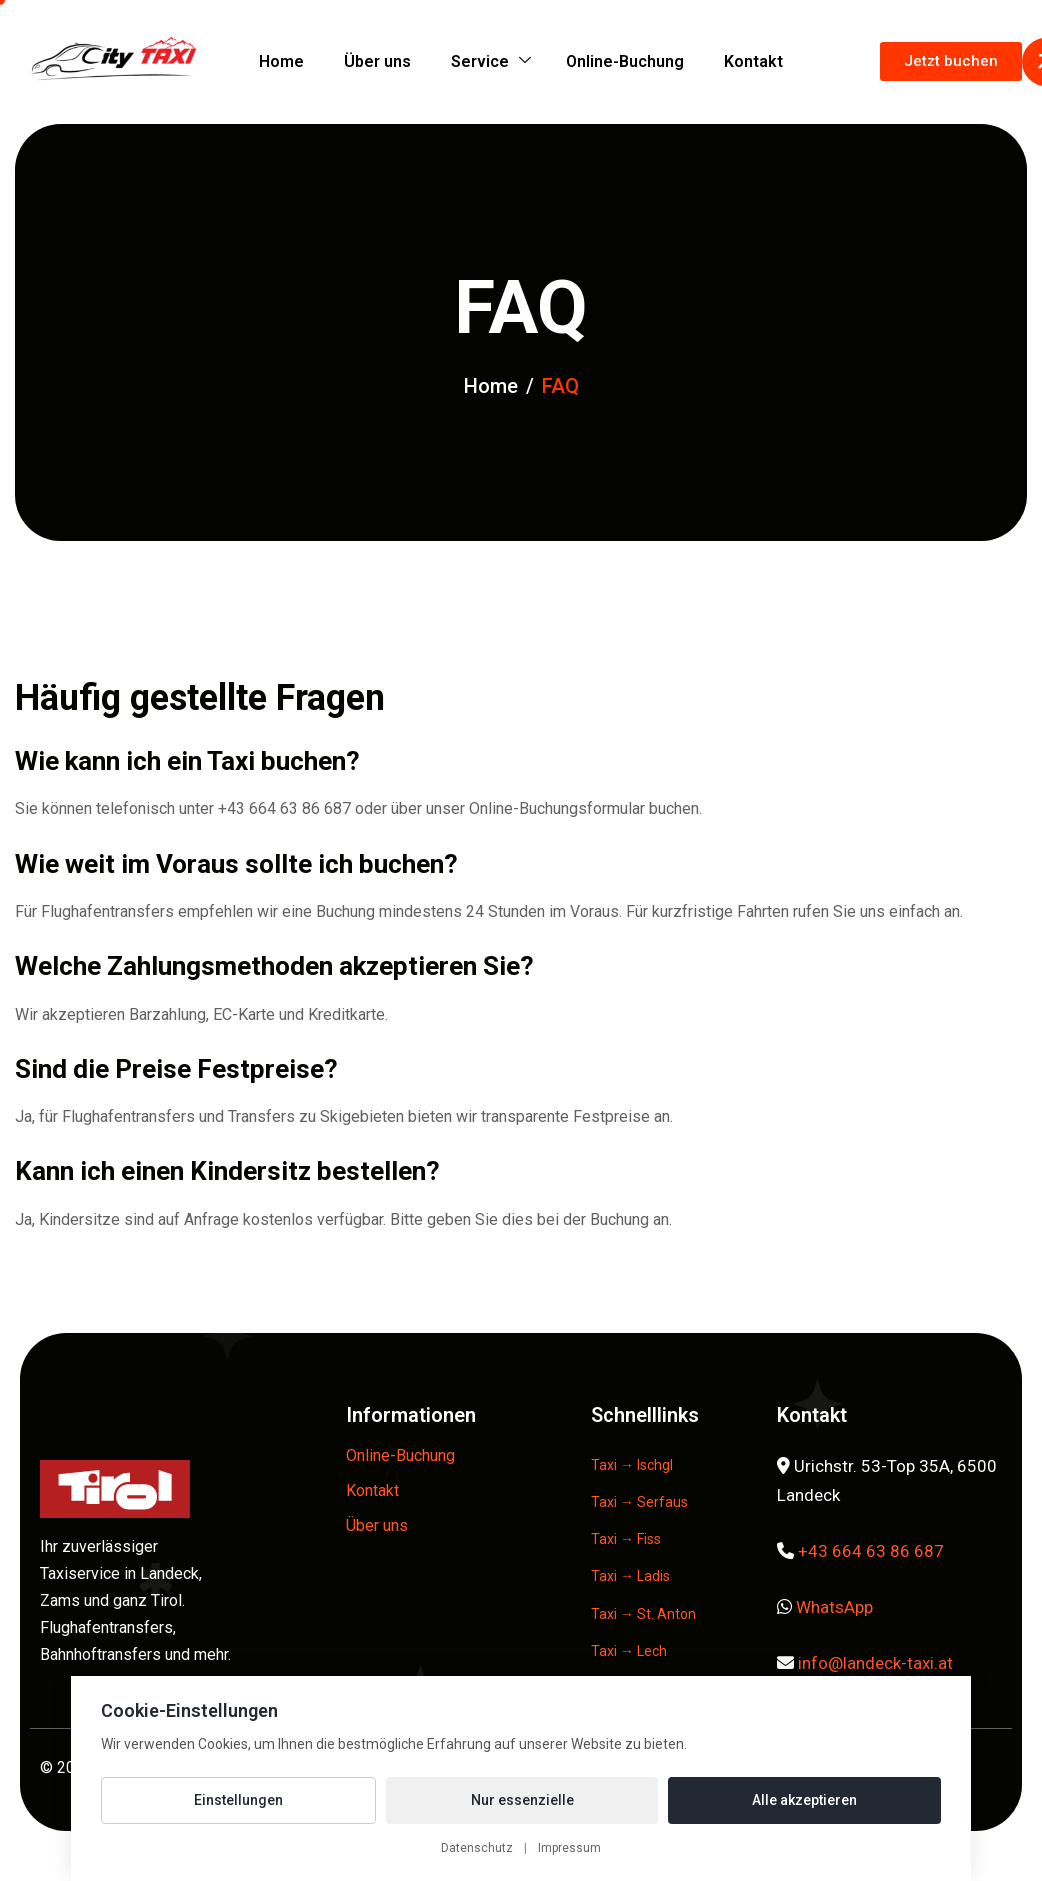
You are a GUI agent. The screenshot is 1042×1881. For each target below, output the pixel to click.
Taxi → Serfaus (639, 1502)
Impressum (569, 1848)
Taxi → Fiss (626, 1539)
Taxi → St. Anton (643, 1614)
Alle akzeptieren (804, 1800)
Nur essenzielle (522, 1800)
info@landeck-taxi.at (875, 1663)
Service (491, 61)
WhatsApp (834, 1607)
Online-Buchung (625, 61)
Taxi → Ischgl (632, 1465)
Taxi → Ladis (630, 1576)
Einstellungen (238, 1800)
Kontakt (753, 61)
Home (281, 61)
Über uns (377, 61)
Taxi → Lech (629, 1651)
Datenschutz (477, 1848)
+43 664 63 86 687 (871, 1551)
